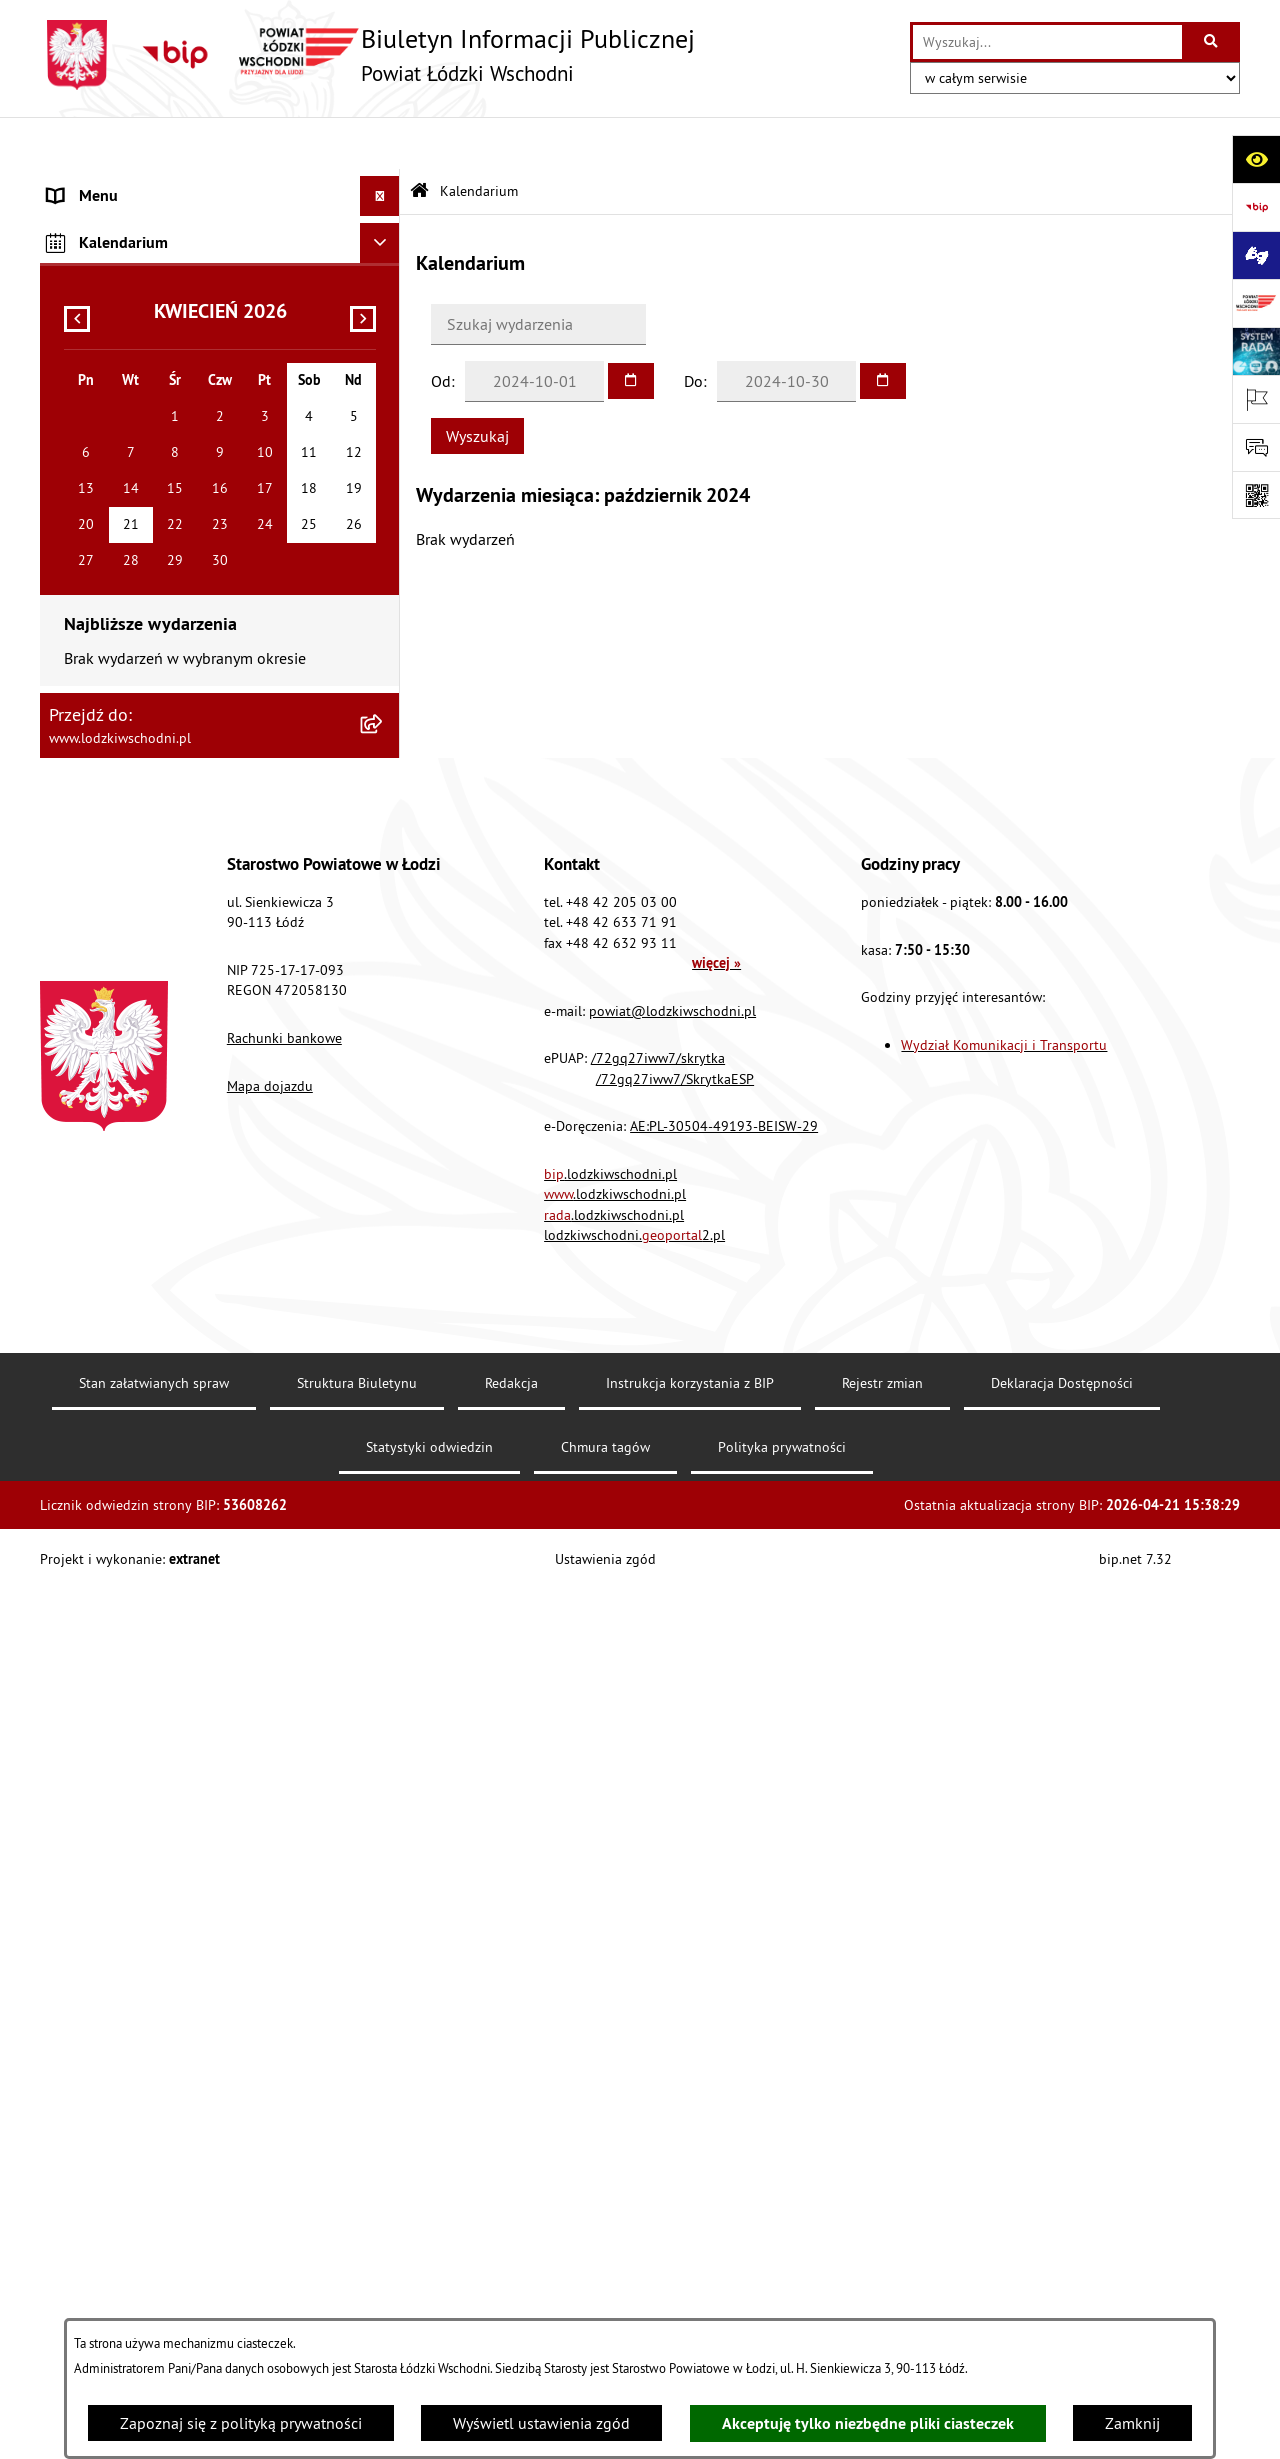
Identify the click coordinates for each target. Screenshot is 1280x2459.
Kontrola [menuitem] (77, 826)
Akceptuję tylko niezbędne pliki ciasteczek (868, 2423)
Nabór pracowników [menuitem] (117, 866)
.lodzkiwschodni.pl (610, 2043)
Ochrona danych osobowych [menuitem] (144, 786)
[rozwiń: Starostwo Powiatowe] (384, 265)
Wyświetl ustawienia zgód (541, 2423)
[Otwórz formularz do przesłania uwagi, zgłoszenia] (1256, 447)
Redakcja (511, 2253)
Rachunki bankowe (284, 1908)
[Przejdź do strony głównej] (367, 55)
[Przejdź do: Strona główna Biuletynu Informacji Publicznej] (419, 139)
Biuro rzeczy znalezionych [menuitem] (134, 666)
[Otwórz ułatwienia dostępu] (1256, 159)
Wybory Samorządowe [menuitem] (123, 946)
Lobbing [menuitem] (76, 586)
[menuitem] (220, 224)
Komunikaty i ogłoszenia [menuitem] (131, 426)
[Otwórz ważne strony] (1256, 399)
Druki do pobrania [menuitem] (109, 1066)
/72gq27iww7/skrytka (658, 1928)
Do (693, 328)
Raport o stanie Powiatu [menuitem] (129, 346)
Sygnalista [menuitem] (83, 906)
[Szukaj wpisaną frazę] (1212, 42)
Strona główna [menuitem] (98, 184)
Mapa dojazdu (270, 1955)
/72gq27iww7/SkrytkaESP (675, 1948)
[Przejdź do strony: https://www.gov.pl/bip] (1256, 207)
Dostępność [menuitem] (88, 746)
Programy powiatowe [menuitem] (119, 626)
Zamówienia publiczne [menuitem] (125, 466)
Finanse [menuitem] (74, 386)
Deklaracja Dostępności (1062, 2253)
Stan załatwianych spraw (154, 2253)
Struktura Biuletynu (357, 2253)
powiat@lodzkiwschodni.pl (672, 1880)
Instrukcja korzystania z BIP (690, 2253)
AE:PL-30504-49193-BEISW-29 (724, 1996)
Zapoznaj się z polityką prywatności (241, 2423)
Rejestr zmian (882, 2253)
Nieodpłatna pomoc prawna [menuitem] (143, 506)
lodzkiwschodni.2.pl (634, 2105)
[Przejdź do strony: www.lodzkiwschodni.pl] (1256, 303)
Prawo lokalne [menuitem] (97, 306)
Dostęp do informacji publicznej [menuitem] (156, 706)
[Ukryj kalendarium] (380, 1113)
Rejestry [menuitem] (74, 986)
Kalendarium (479, 138)
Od (441, 328)
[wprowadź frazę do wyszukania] (1047, 42)
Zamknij (1132, 2423)
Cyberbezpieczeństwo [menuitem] (121, 1026)
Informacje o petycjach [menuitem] (125, 546)
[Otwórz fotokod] (1256, 495)
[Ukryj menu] (380, 144)
